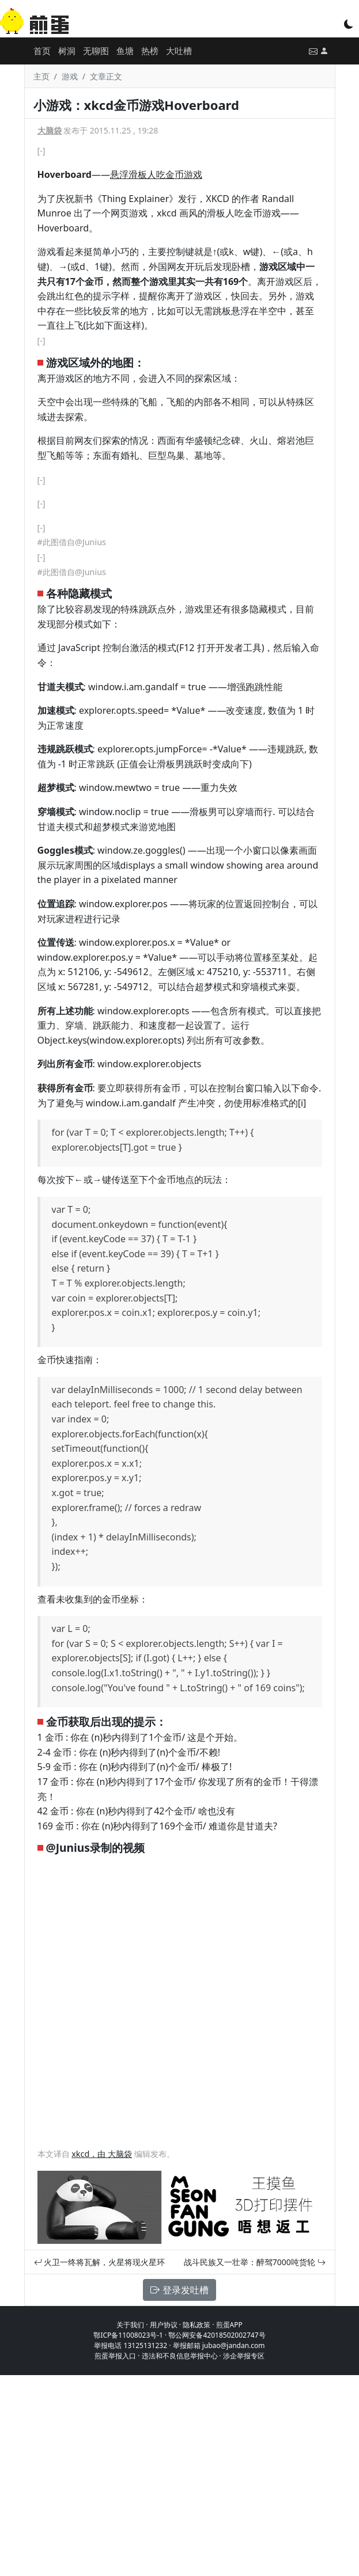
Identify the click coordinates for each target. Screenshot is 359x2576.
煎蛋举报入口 (115, 2356)
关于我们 (130, 2325)
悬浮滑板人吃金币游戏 (156, 174)
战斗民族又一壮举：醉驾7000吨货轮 (255, 2262)
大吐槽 (179, 50)
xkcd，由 (89, 2153)
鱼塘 (125, 50)
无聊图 (96, 50)
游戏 (70, 76)
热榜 (149, 50)
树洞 (66, 50)
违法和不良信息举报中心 (180, 2356)
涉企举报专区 (243, 2356)
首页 (42, 50)
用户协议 (163, 2325)
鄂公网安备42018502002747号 (216, 2335)
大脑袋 (49, 130)
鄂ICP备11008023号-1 (128, 2335)
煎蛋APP (229, 2325)
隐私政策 (196, 2325)
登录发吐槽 (179, 2290)
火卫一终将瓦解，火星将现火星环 (99, 2262)
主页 (41, 76)
